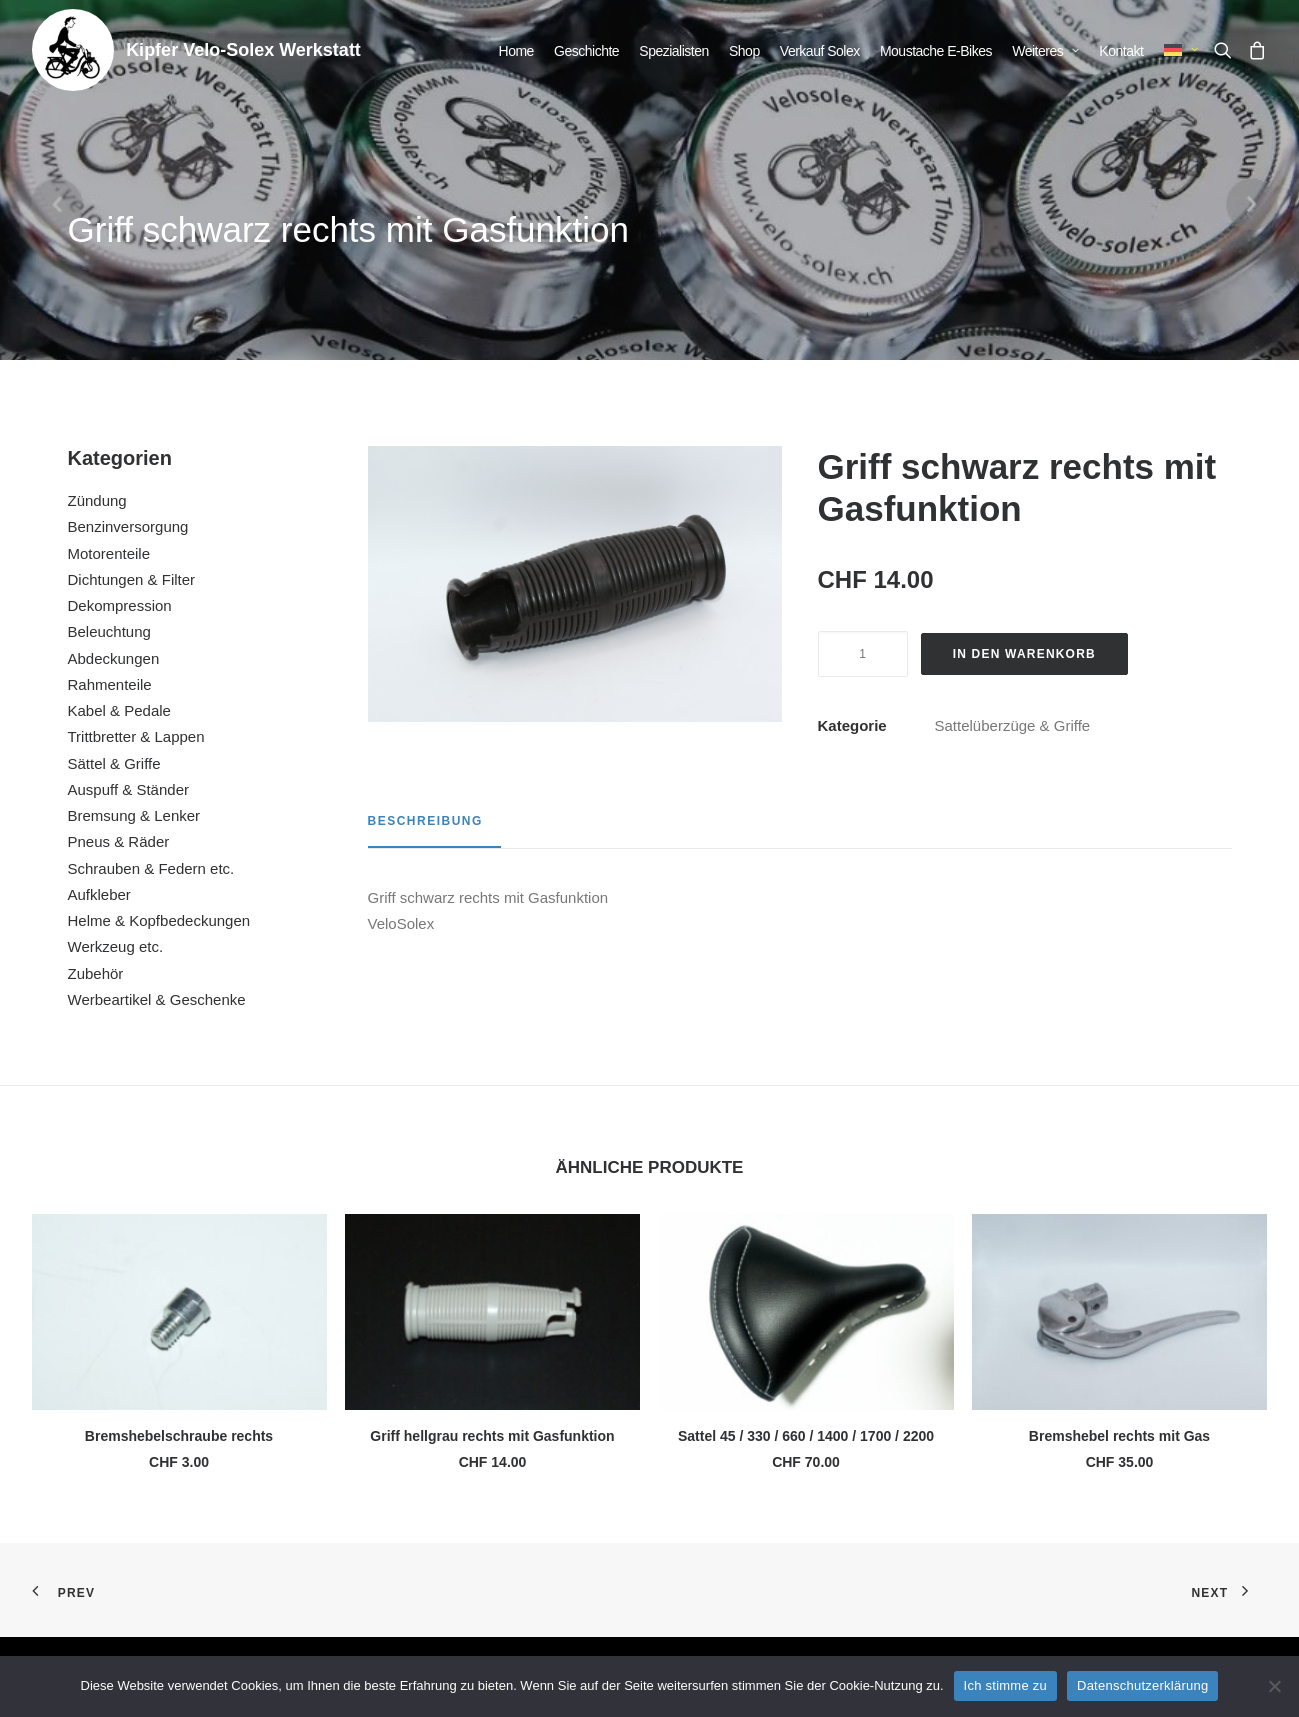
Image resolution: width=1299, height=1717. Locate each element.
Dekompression (120, 605)
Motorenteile (109, 553)
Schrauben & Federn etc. (151, 868)
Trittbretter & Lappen (136, 736)
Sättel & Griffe (114, 763)
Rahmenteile (110, 684)
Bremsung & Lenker (134, 815)
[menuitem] (516, 51)
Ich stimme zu (1005, 1685)
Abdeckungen (114, 658)
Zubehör (96, 973)
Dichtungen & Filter (132, 579)
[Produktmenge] (863, 654)
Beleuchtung (109, 631)
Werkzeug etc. (116, 946)
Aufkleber (99, 894)
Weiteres (1045, 51)
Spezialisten (674, 51)
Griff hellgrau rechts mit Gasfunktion (492, 1436)
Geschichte (586, 51)
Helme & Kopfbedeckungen (159, 920)
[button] (1227, 50)
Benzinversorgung (128, 526)
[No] (1274, 1686)
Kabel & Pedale (119, 710)
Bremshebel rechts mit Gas (1119, 1436)
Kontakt (1121, 51)
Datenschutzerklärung (1142, 1685)
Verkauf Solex (820, 51)
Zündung (97, 500)
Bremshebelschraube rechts (179, 1436)
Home (516, 51)
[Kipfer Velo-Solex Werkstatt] (73, 50)
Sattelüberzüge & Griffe (1013, 725)
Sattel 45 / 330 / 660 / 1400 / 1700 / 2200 (806, 1436)
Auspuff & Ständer (128, 789)
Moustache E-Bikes (936, 51)
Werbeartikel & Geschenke (157, 999)
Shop (744, 51)
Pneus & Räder (119, 841)
